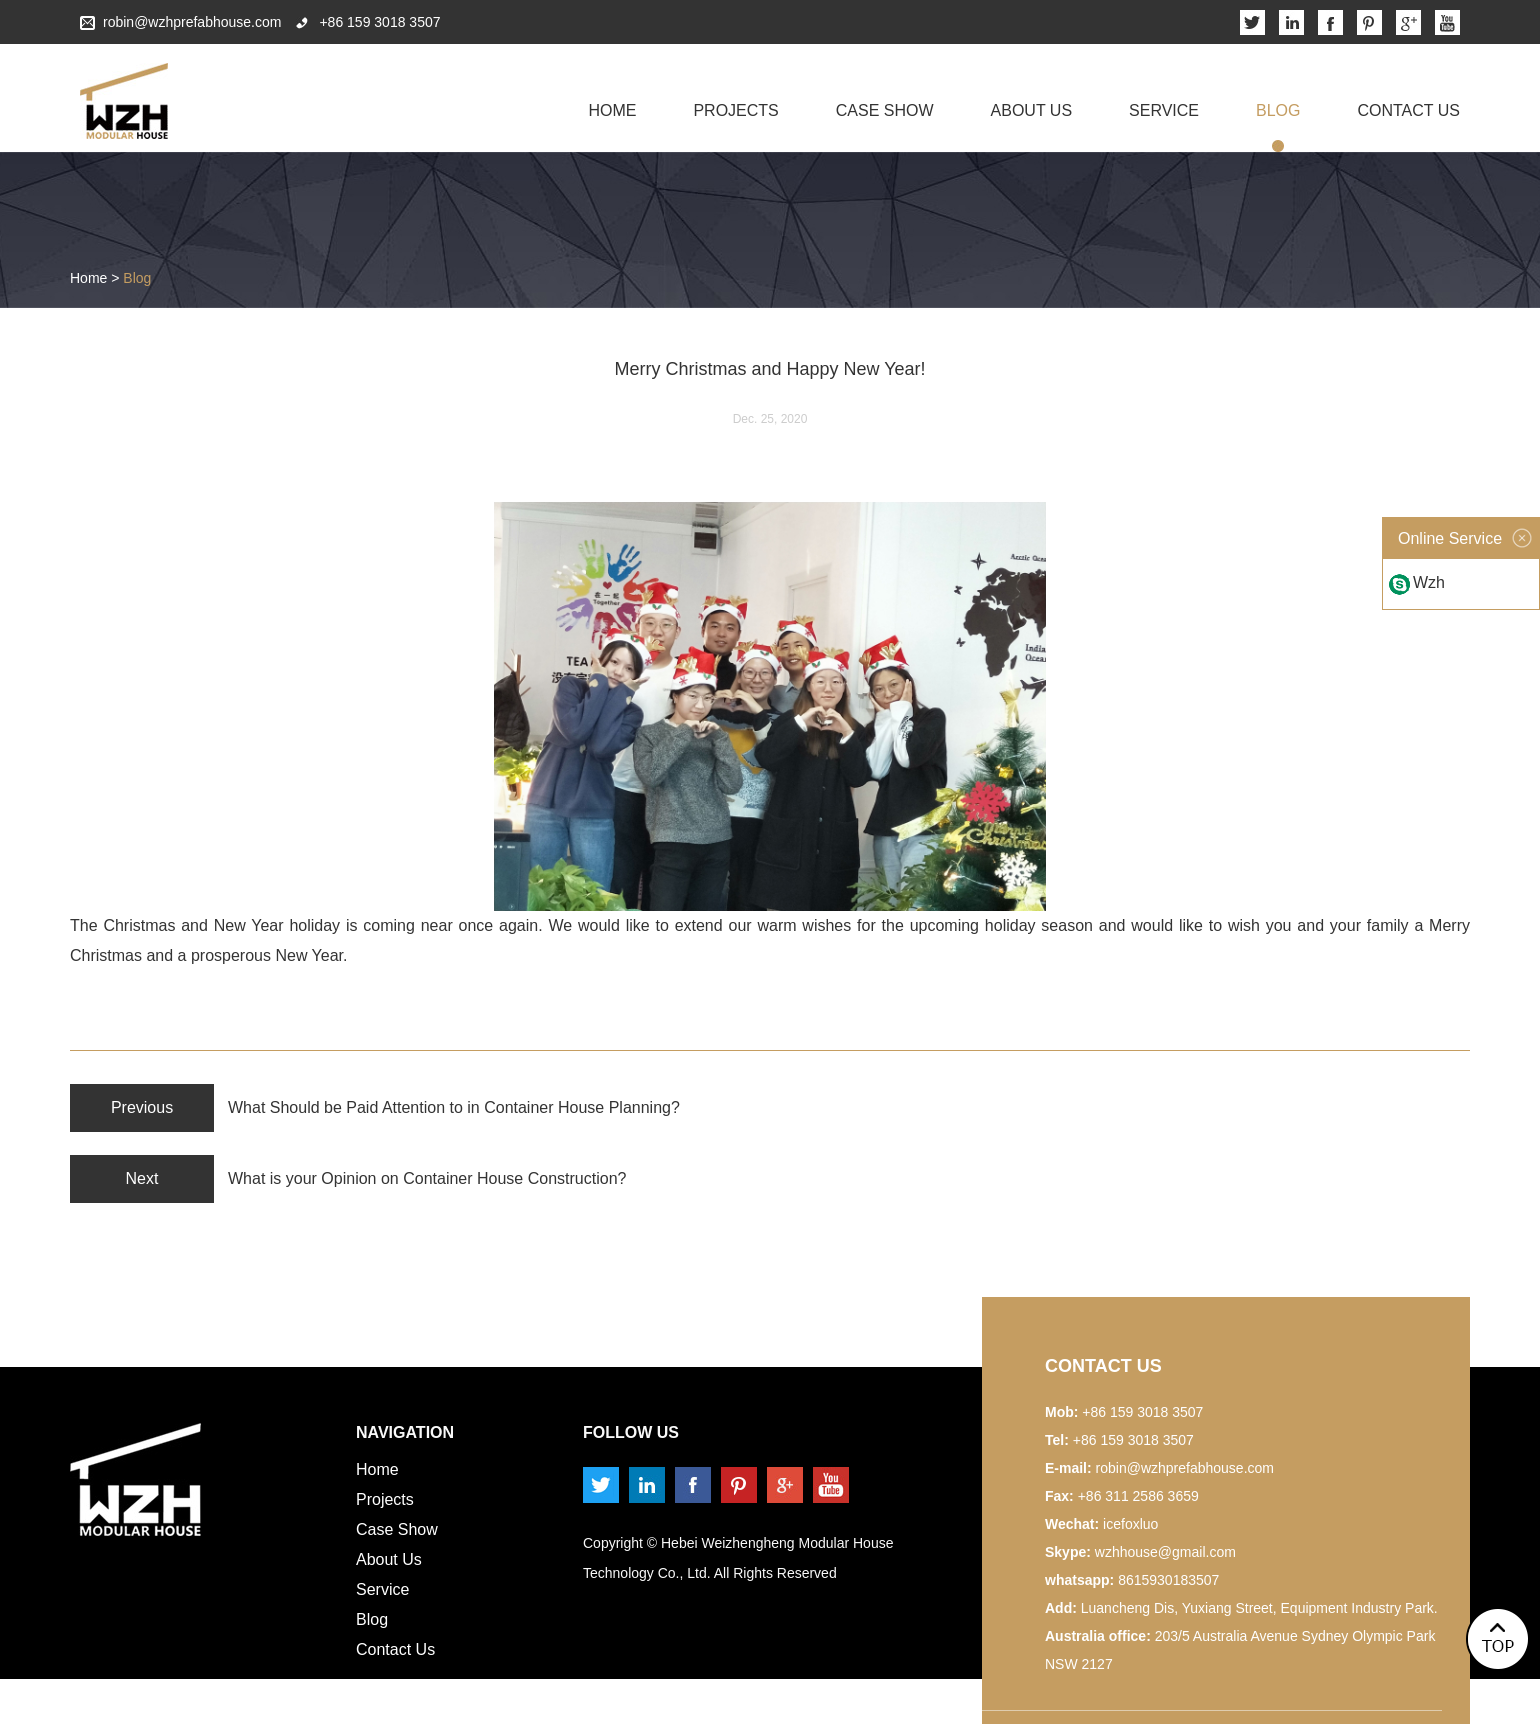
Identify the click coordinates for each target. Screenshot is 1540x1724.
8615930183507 (1168, 1580)
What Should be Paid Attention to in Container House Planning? (454, 1107)
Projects (735, 110)
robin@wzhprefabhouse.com (192, 22)
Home (612, 110)
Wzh (1429, 582)
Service (1164, 110)
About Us (1032, 110)
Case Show (885, 110)
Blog (1278, 110)
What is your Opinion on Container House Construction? (427, 1178)
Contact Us (1408, 110)
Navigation (405, 1432)
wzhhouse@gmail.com (1165, 1552)
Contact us (1103, 1366)
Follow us (631, 1432)
